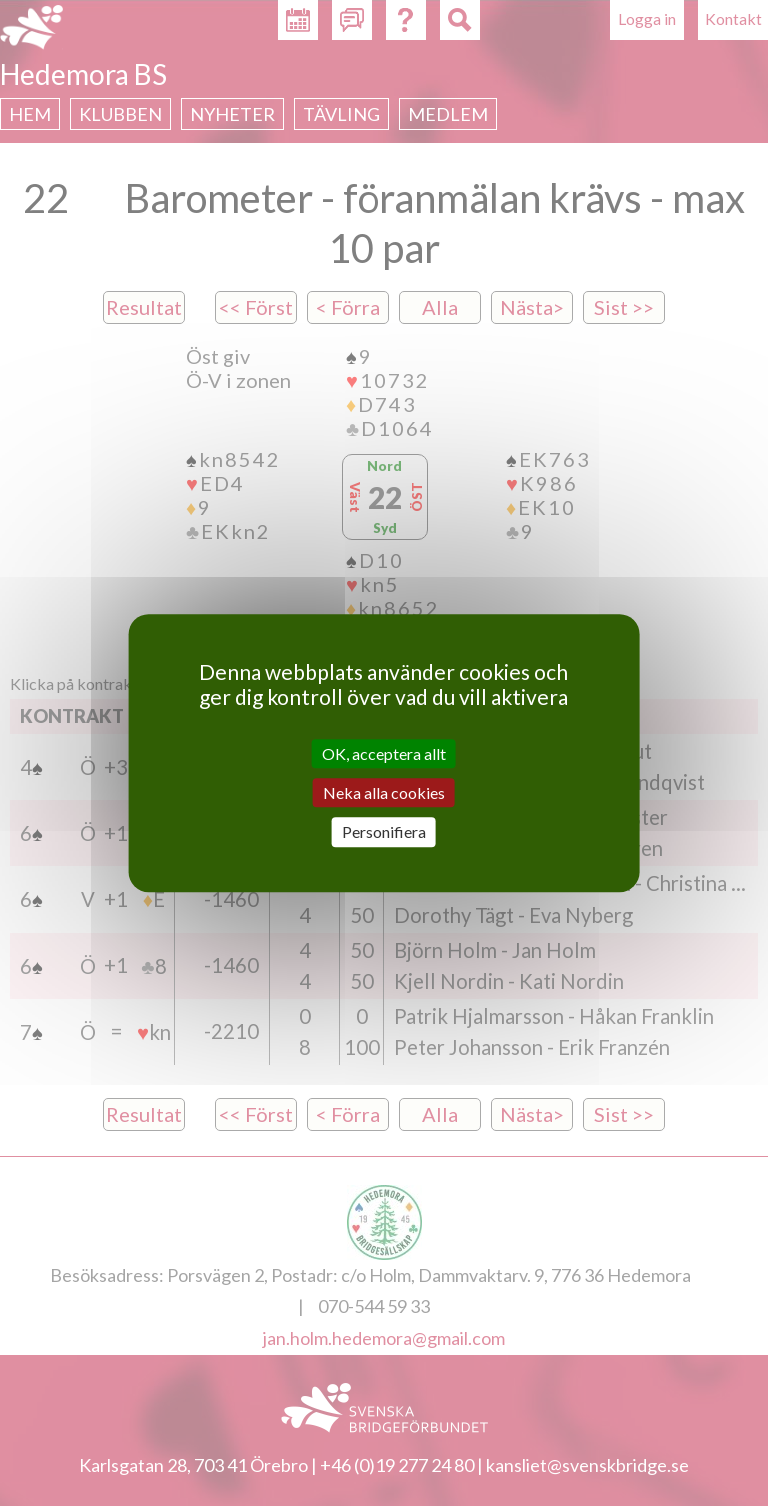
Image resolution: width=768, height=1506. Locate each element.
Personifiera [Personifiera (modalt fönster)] (384, 832)
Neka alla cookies (384, 792)
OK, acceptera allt (384, 753)
